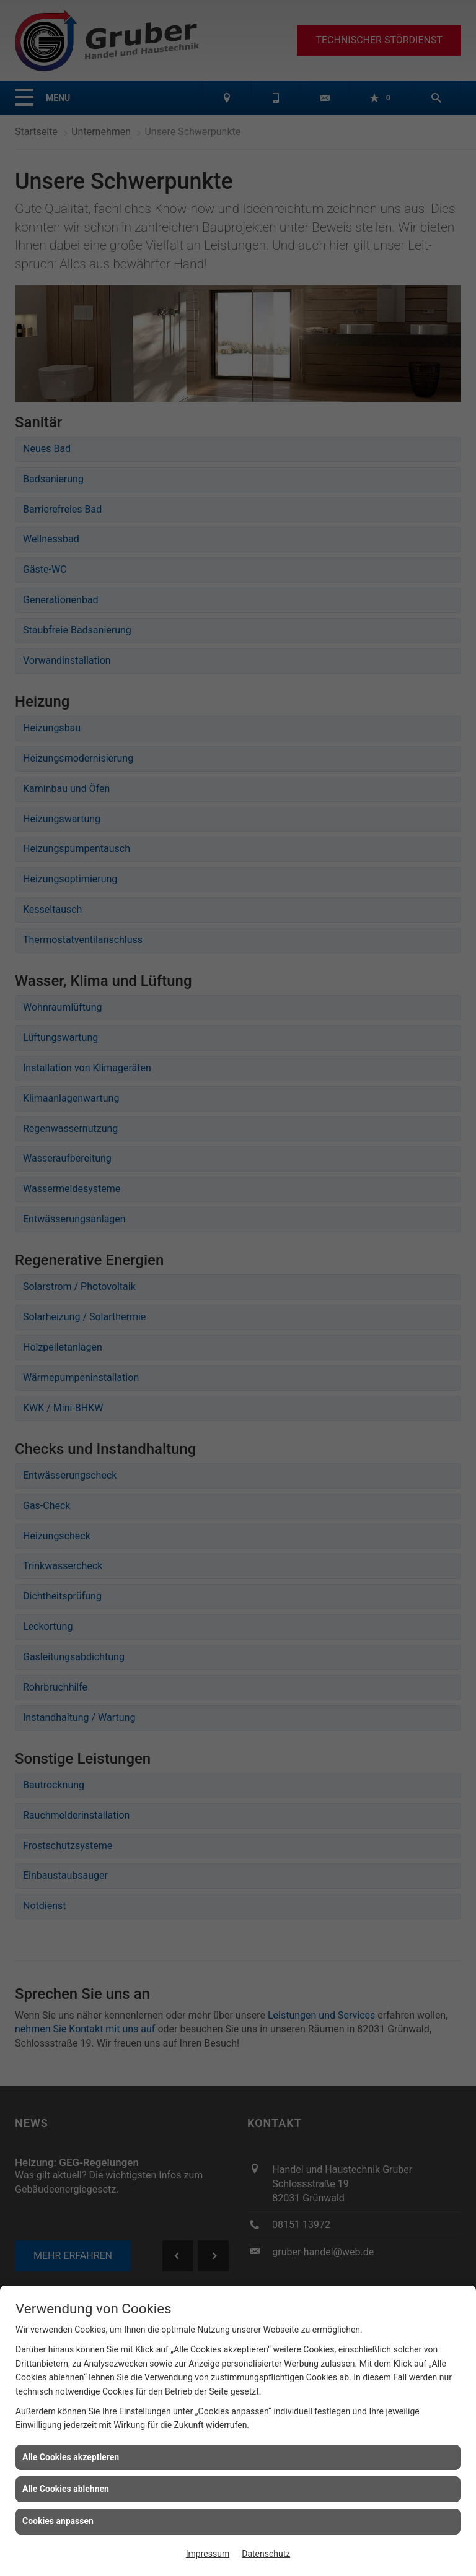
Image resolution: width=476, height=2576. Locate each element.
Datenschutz (266, 2554)
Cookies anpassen (58, 2521)
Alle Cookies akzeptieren (70, 2457)
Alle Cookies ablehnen (65, 2489)
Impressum (207, 2554)
